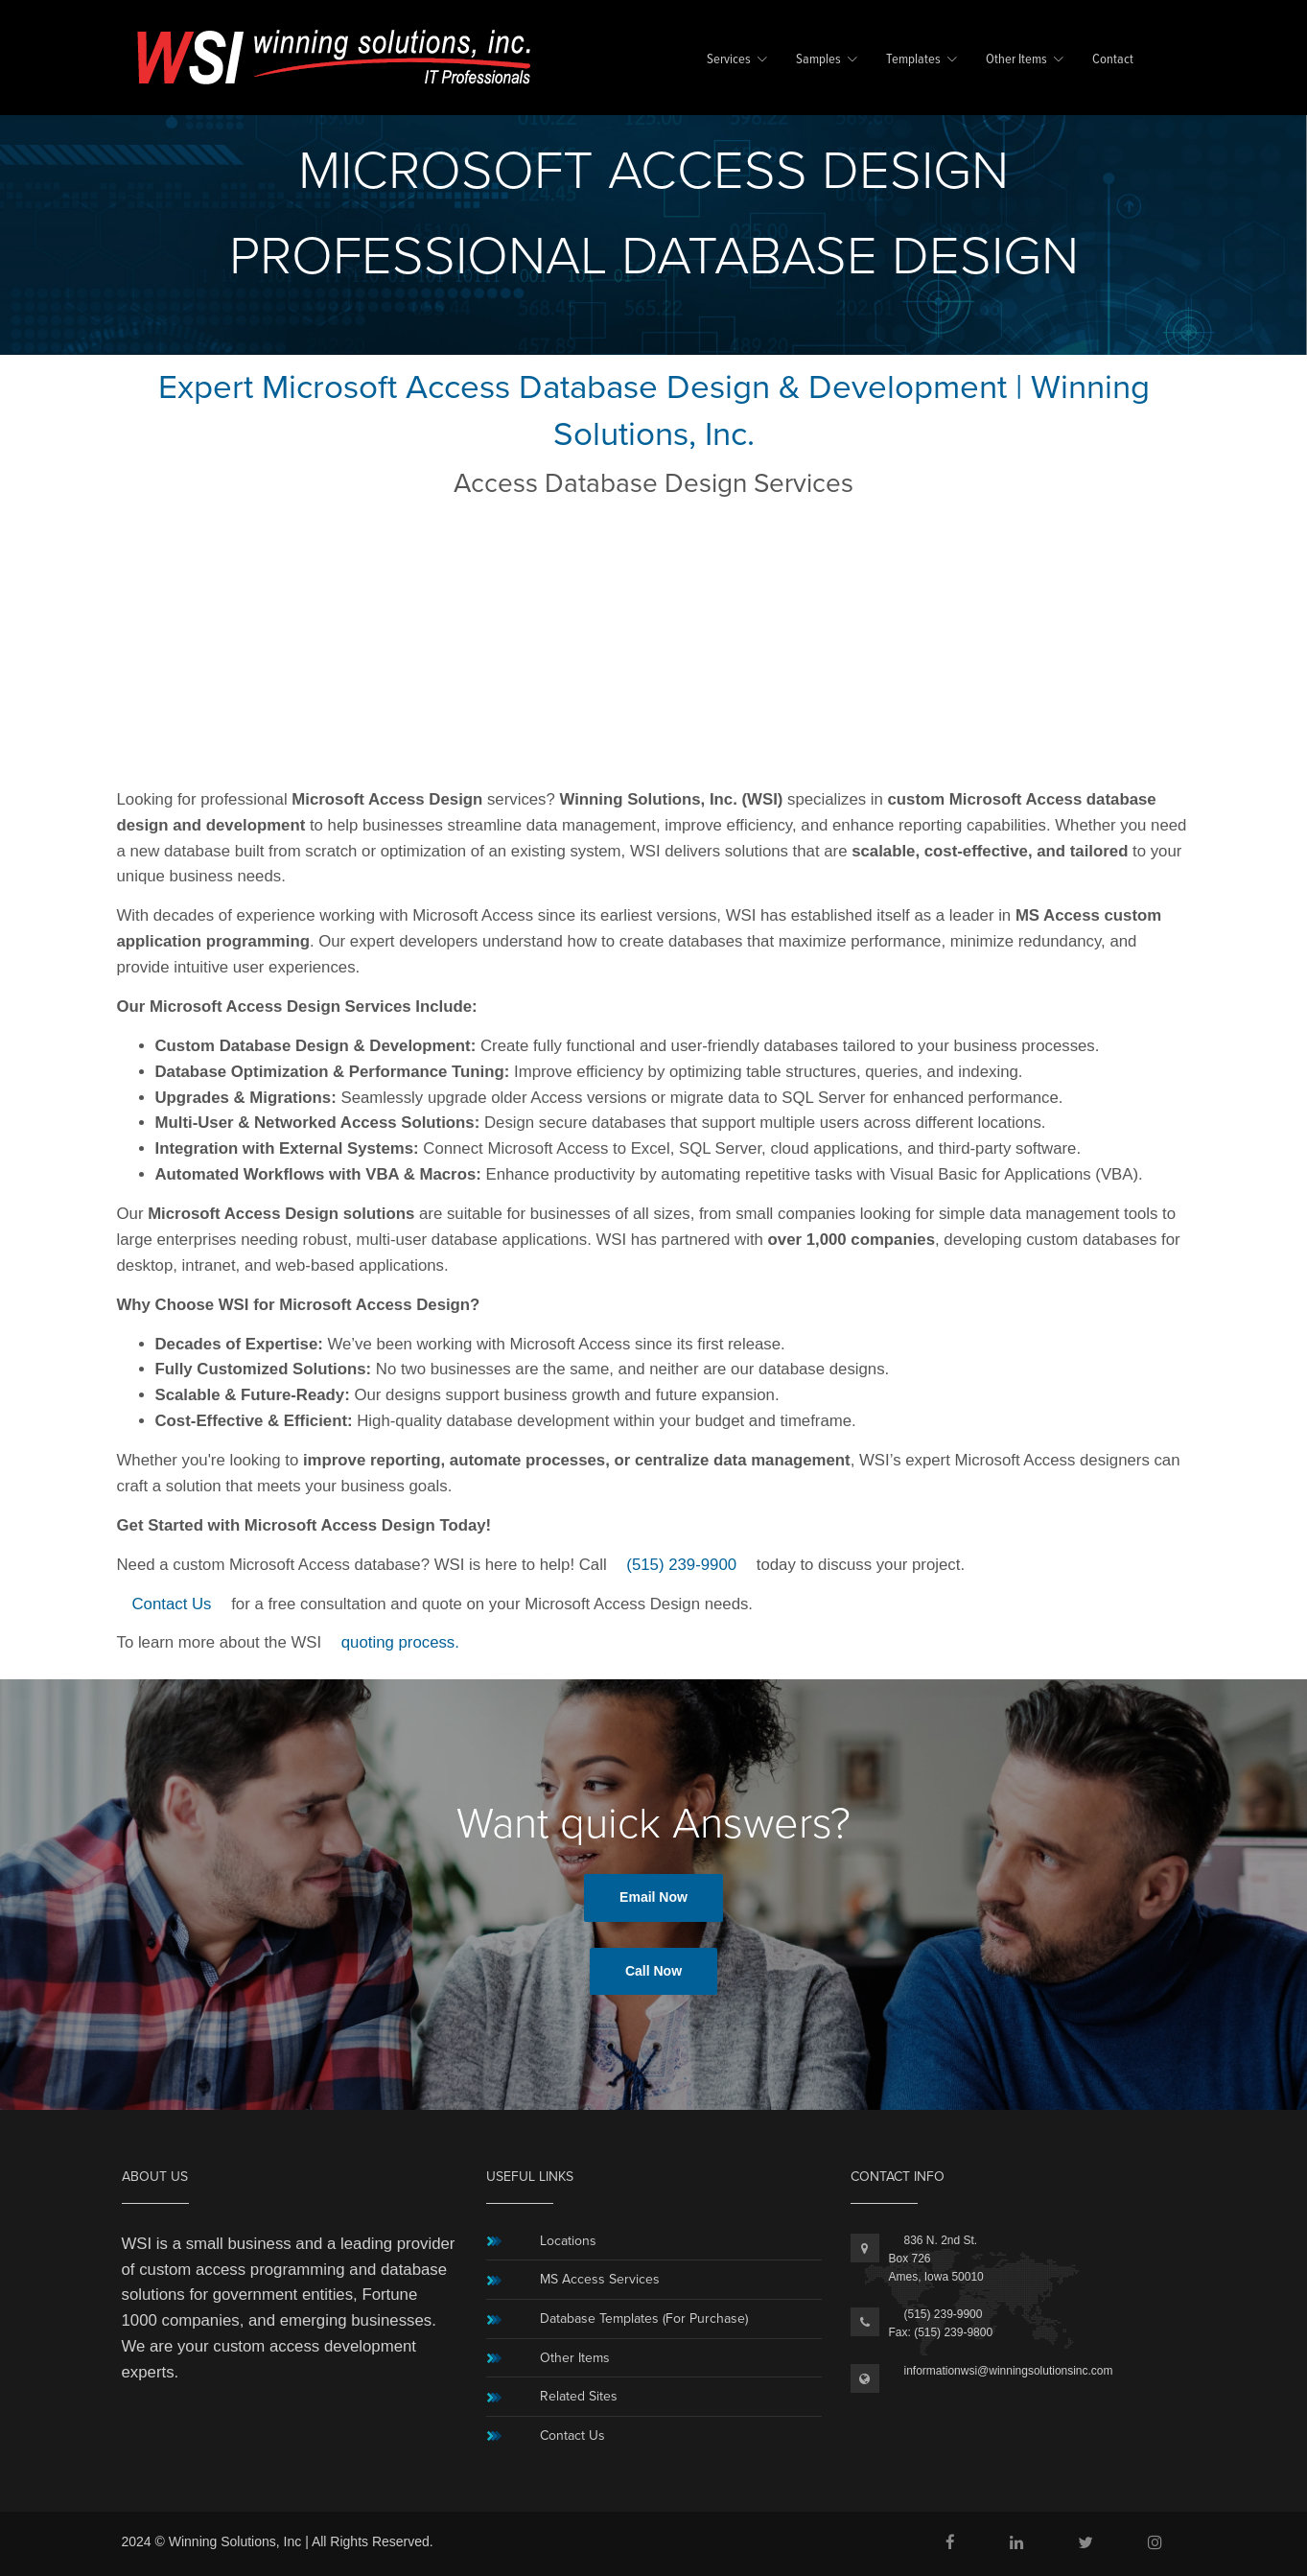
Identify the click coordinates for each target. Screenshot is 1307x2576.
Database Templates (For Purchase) (644, 2318)
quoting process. (400, 1642)
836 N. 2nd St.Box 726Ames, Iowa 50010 (936, 2258)
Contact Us (172, 1604)
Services (729, 60)
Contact (1112, 60)
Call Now (653, 1971)
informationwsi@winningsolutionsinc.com (1008, 2370)
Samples (818, 60)
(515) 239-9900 (681, 1565)
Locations (568, 2241)
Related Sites (579, 2396)
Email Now (653, 1897)
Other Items (1016, 60)
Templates (913, 60)
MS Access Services (600, 2279)
